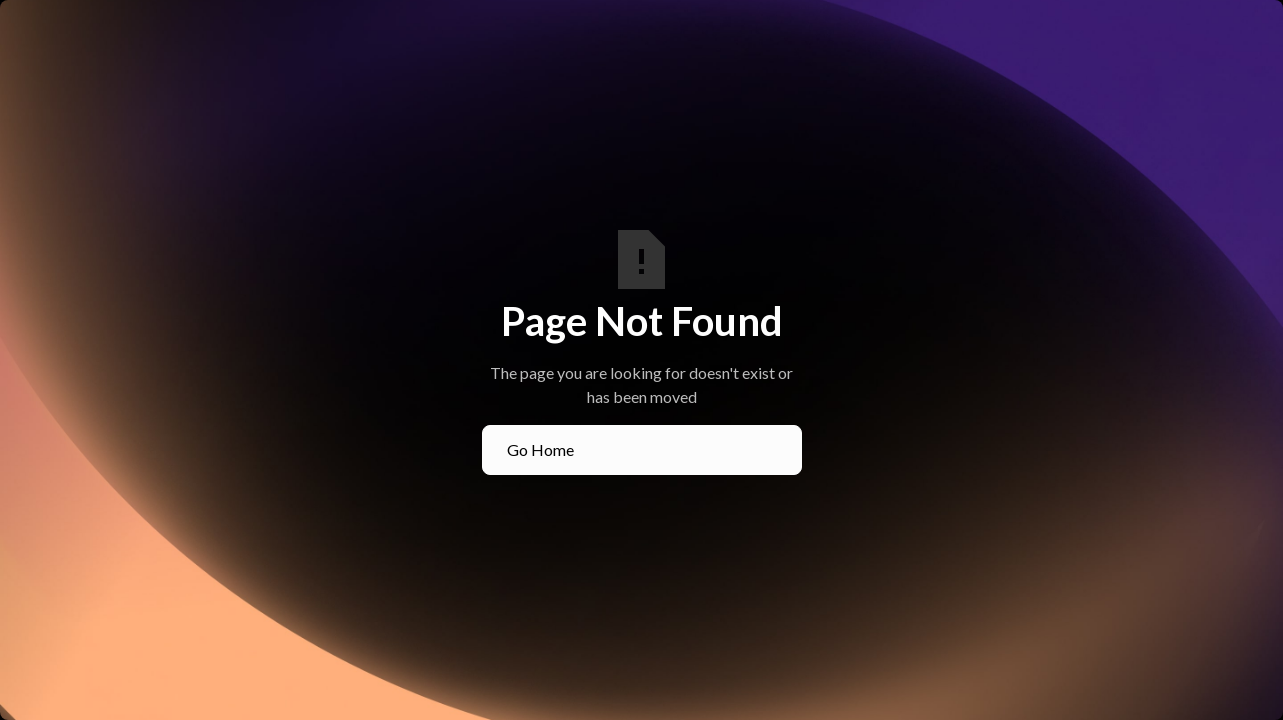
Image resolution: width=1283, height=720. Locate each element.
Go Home (540, 449)
